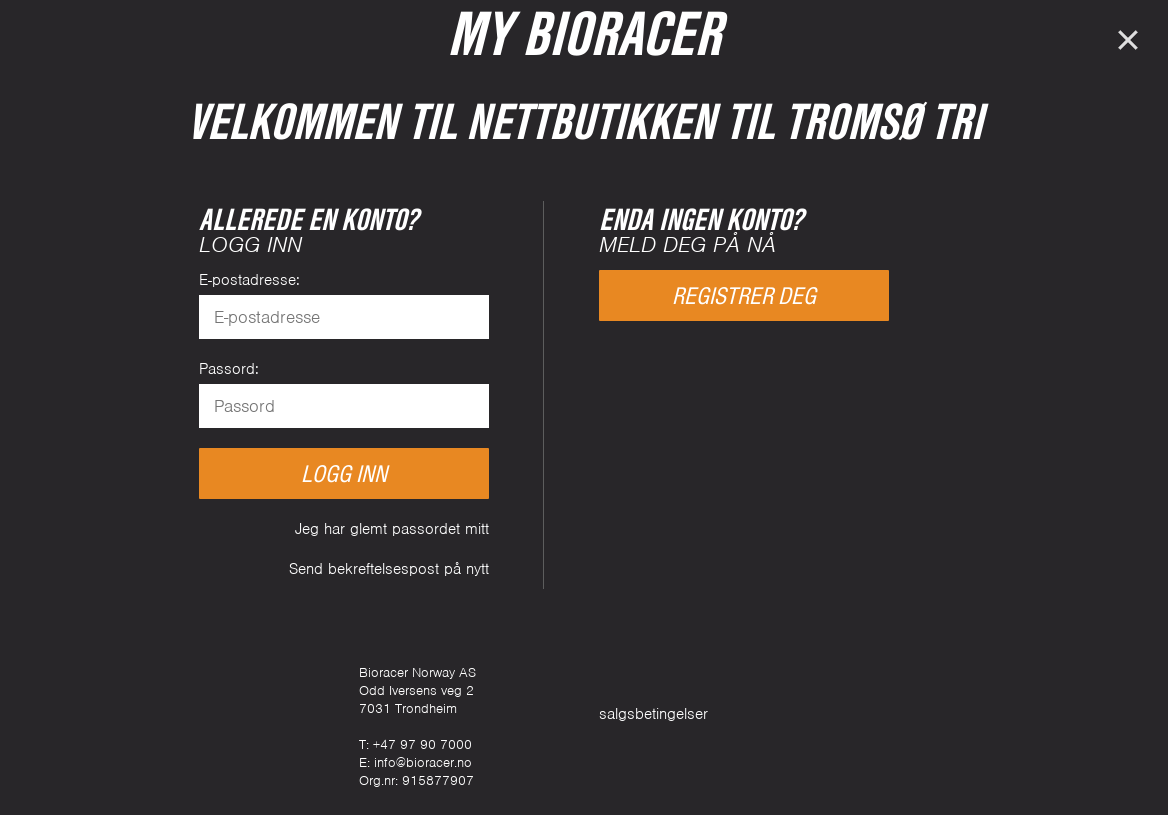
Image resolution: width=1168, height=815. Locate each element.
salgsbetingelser (653, 714)
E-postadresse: (249, 280)
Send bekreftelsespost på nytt (389, 569)
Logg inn (344, 473)
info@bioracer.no (423, 762)
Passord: (229, 369)
